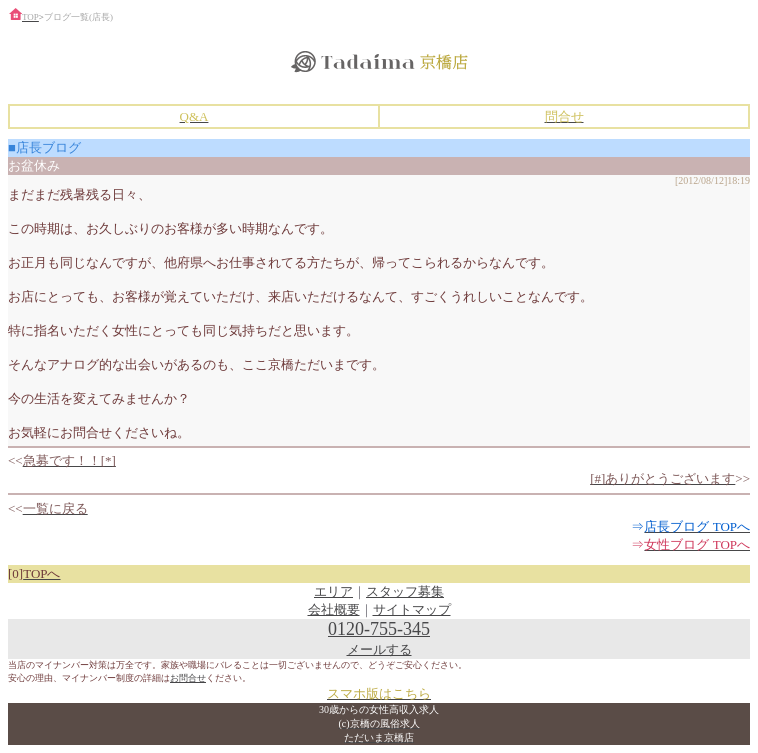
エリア (333, 591)
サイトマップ (412, 609)
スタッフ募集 (405, 591)
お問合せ (188, 678)
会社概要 (334, 609)
